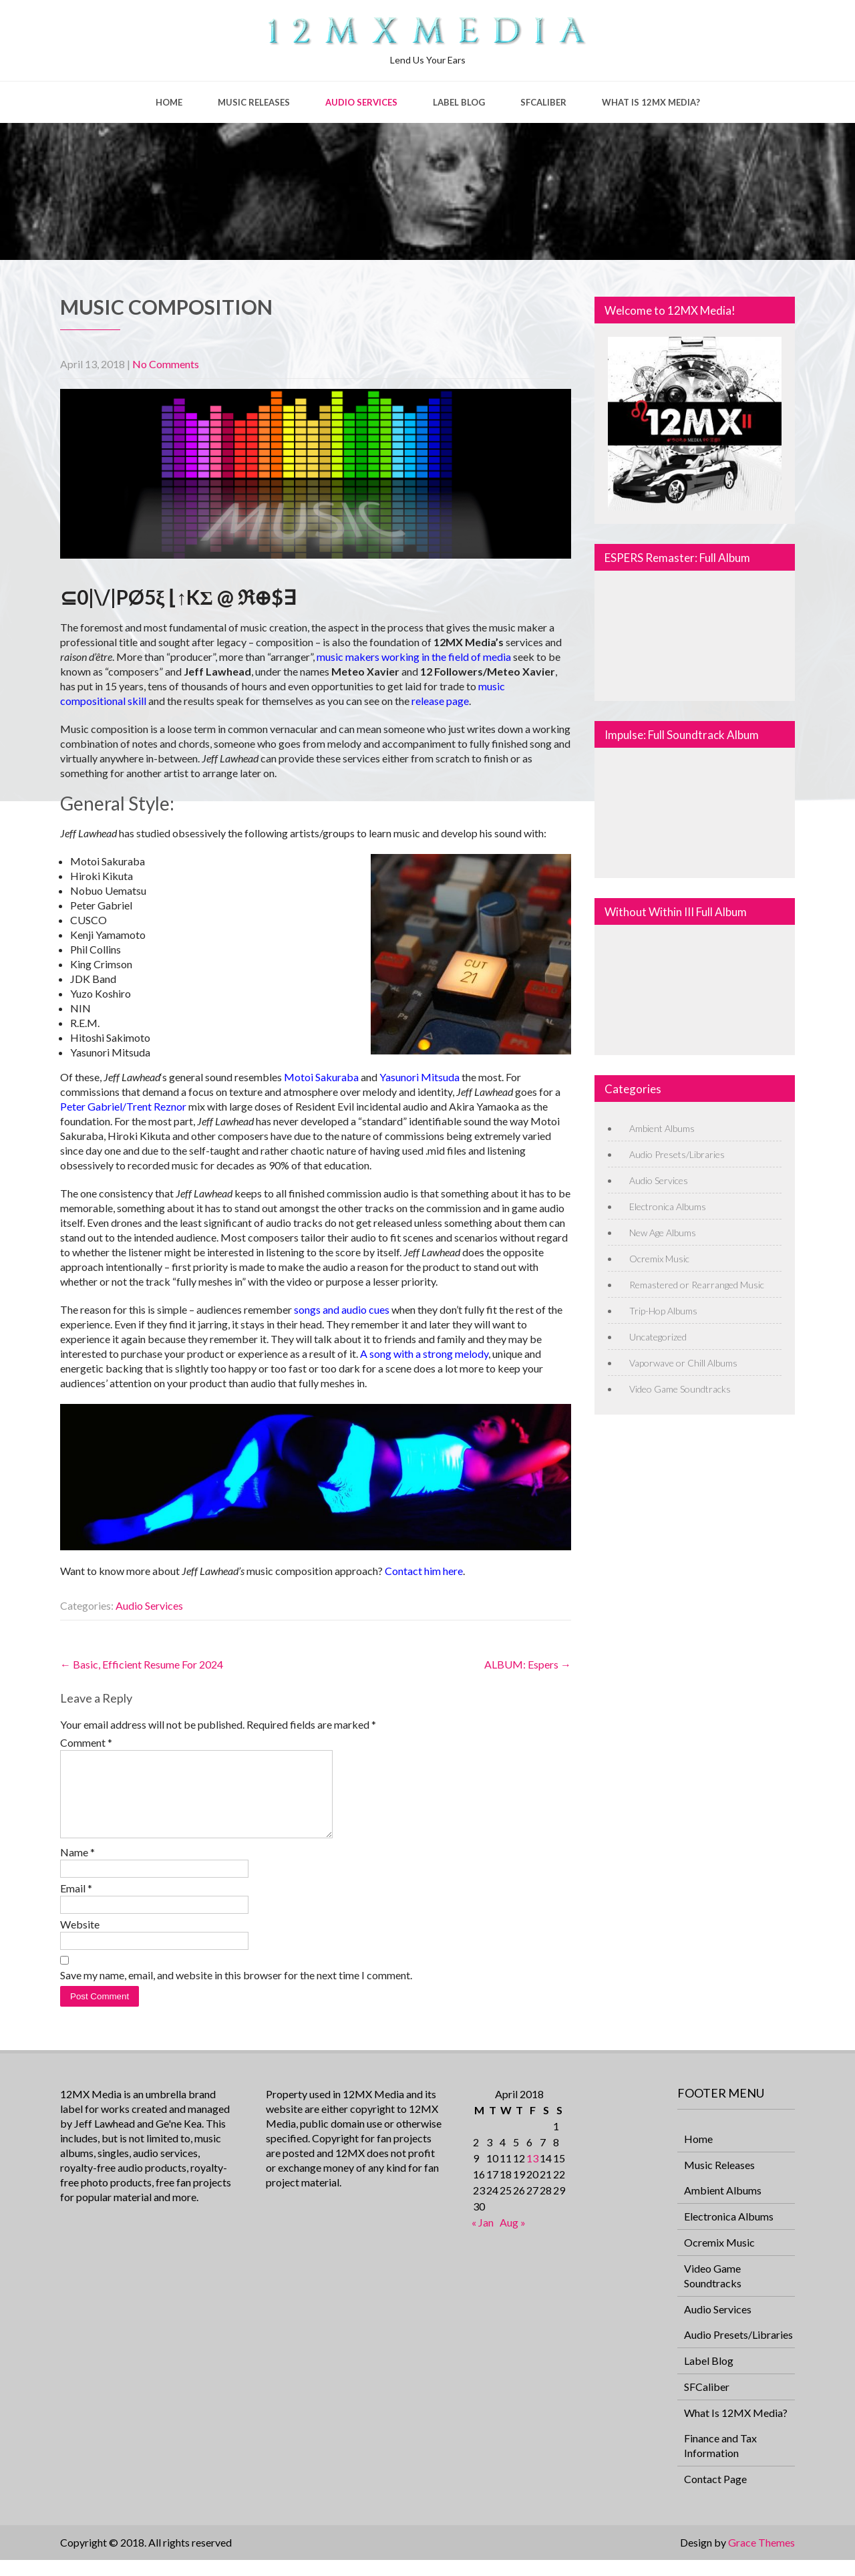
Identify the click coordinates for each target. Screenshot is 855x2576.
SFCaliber (543, 102)
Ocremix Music (659, 1258)
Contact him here (424, 1570)
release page (440, 700)
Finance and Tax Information (720, 2461)
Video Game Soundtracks (680, 1389)
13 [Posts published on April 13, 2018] (532, 2174)
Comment (86, 1742)
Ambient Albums (662, 1128)
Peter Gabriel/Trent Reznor (123, 1106)
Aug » (513, 2238)
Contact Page (715, 2494)
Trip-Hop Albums (663, 1310)
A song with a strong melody (424, 1353)
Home (169, 102)
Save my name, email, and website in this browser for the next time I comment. (236, 1991)
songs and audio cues (341, 1309)
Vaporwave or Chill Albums (683, 1363)
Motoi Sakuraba (321, 1076)
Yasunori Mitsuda (419, 1076)
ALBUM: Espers (527, 1664)
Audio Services (361, 102)
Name (77, 1868)
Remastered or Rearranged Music (696, 1284)
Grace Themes (761, 2558)
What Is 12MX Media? (651, 102)
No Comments (165, 363)
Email (76, 1904)
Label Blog (459, 102)
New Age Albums (662, 1232)
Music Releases (254, 102)
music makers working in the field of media (414, 656)
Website (80, 1940)
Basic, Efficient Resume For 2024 (141, 1664)
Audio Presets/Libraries (677, 1154)
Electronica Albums (667, 1206)
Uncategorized (658, 1336)
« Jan (483, 2238)
